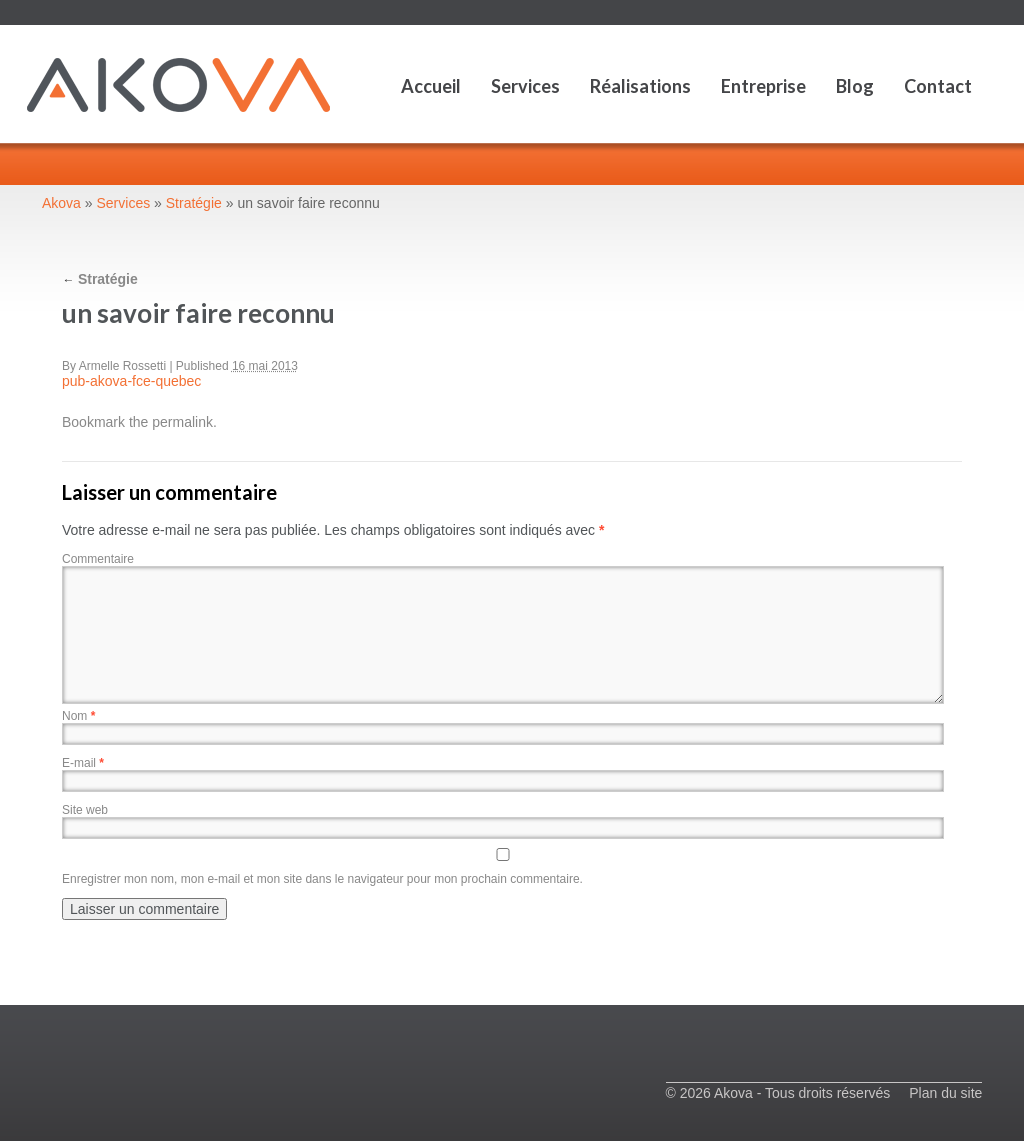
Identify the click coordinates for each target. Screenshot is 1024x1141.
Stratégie (194, 203)
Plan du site (945, 1093)
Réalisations (640, 86)
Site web (85, 810)
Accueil (431, 86)
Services (525, 86)
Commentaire (98, 559)
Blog (855, 86)
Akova (61, 203)
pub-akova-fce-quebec (131, 381)
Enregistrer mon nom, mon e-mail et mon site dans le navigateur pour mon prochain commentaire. (322, 879)
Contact (938, 86)
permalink (182, 422)
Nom (78, 716)
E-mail (83, 763)
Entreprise (763, 86)
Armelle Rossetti (122, 366)
